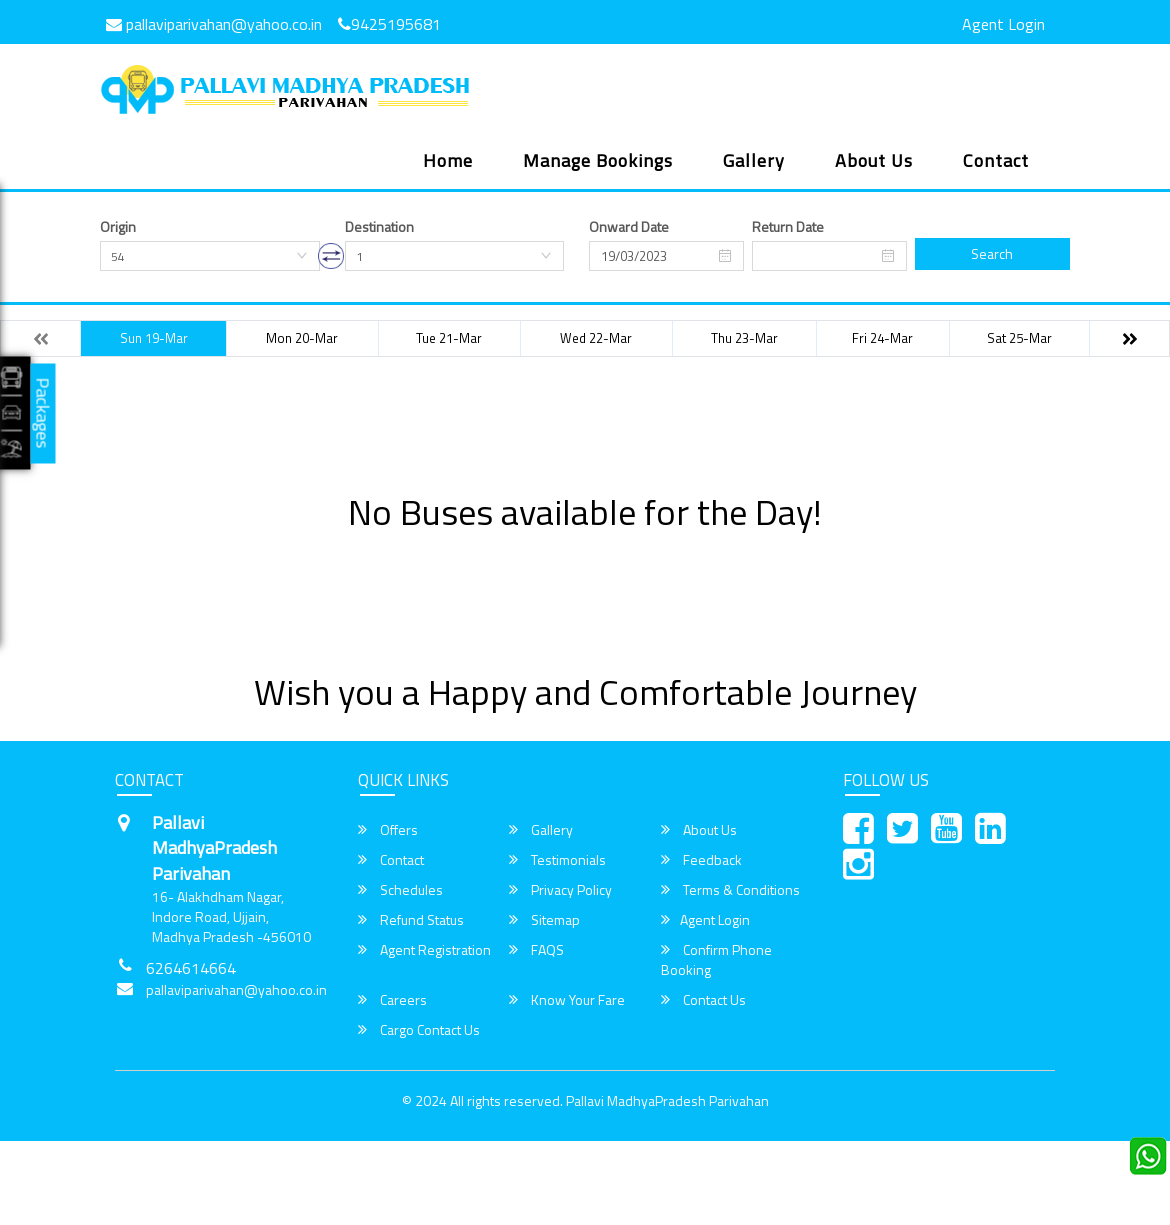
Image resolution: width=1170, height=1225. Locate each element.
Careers (392, 1000)
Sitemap (544, 920)
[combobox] (210, 256)
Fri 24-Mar (882, 338)
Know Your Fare (567, 1000)
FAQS (536, 950)
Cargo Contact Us (419, 1030)
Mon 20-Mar (302, 338)
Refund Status (411, 920)
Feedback (701, 860)
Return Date (788, 227)
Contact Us (703, 1000)
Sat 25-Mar (1019, 338)
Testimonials (557, 860)
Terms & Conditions (730, 890)
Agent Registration (424, 950)
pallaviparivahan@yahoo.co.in (214, 24)
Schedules (400, 890)
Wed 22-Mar (596, 338)
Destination (379, 227)
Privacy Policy (560, 890)
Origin (118, 227)
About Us (874, 160)
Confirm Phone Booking (716, 960)
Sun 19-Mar (154, 338)
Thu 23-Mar (744, 338)
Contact (996, 160)
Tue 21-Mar (449, 338)
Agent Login (1003, 24)
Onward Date (629, 227)
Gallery (754, 160)
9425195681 (389, 24)
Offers (388, 830)
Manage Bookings (598, 160)
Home (448, 160)
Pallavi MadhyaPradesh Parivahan (667, 1100)
